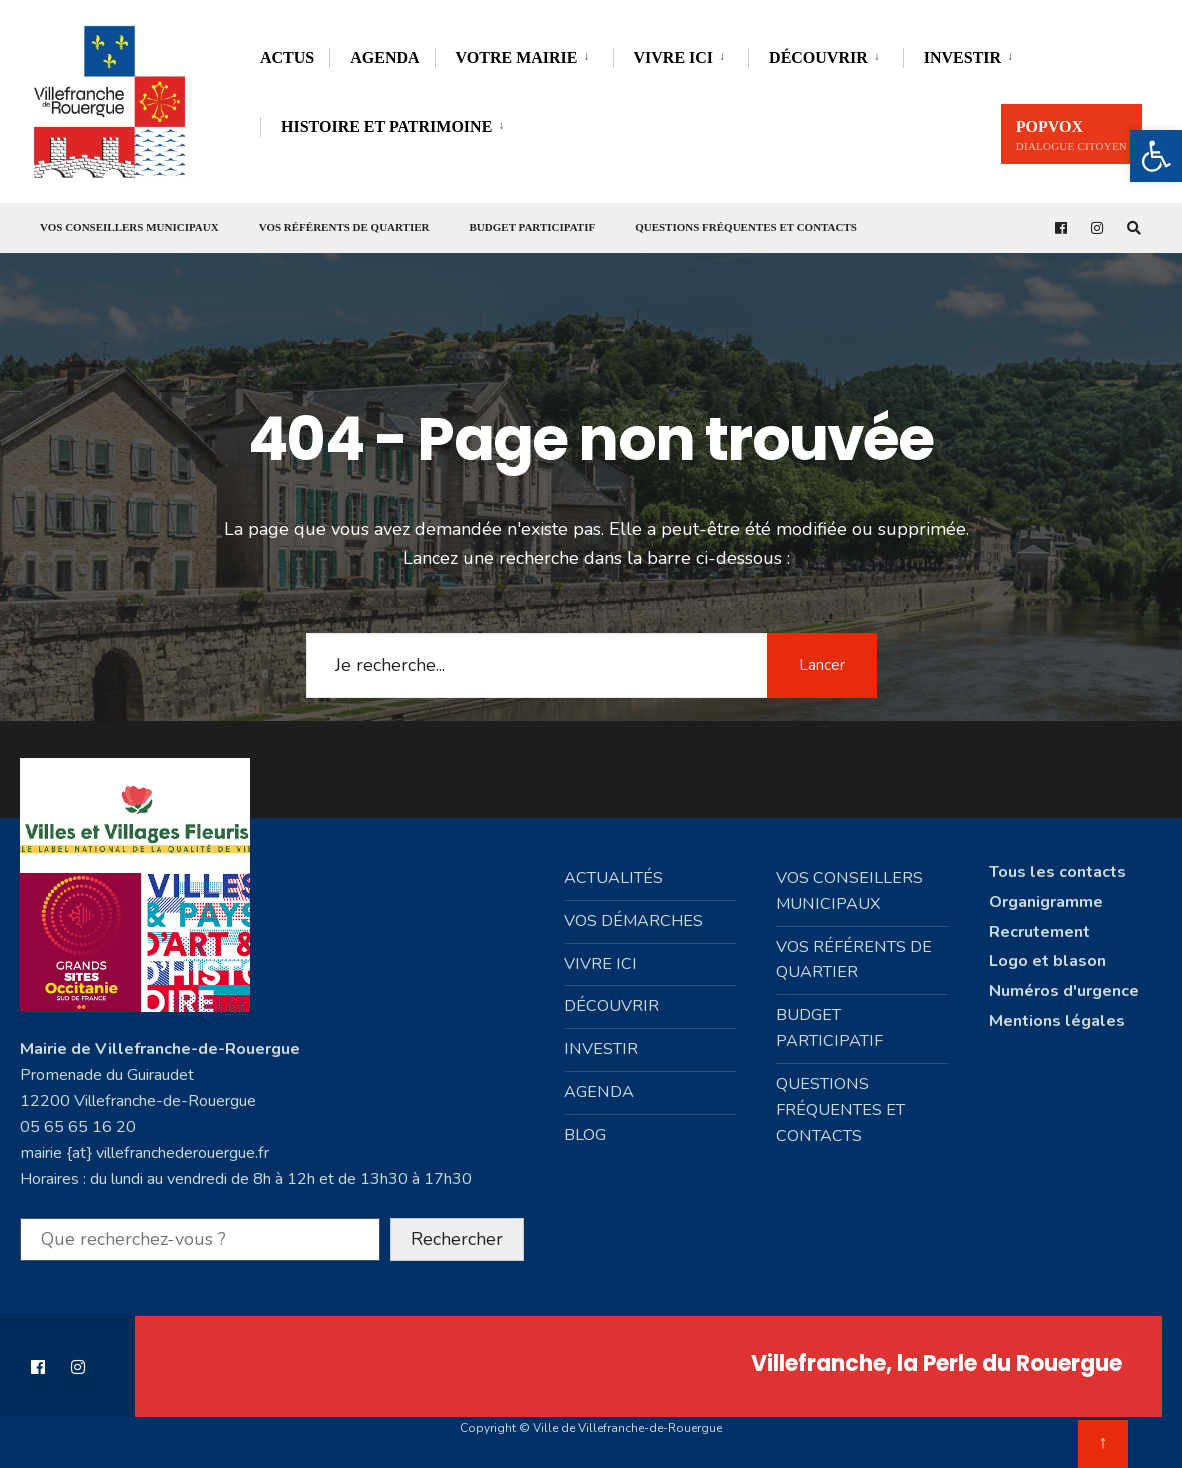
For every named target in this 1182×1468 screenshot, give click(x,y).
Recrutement (1039, 931)
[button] (1156, 156)
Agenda (384, 57)
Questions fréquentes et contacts (746, 227)
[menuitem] (524, 54)
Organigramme (1046, 901)
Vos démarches (633, 920)
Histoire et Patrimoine (386, 126)
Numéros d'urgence (1064, 991)
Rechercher (457, 1238)
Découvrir (818, 57)
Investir (962, 57)
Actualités (613, 877)
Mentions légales (1057, 1021)
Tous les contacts (1057, 871)
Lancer (822, 664)
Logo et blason (1047, 961)
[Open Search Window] (1134, 228)
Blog (585, 1135)
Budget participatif (533, 227)
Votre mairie (517, 57)
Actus (287, 57)
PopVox (1071, 135)
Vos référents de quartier (344, 227)
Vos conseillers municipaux (129, 227)
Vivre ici (674, 57)
